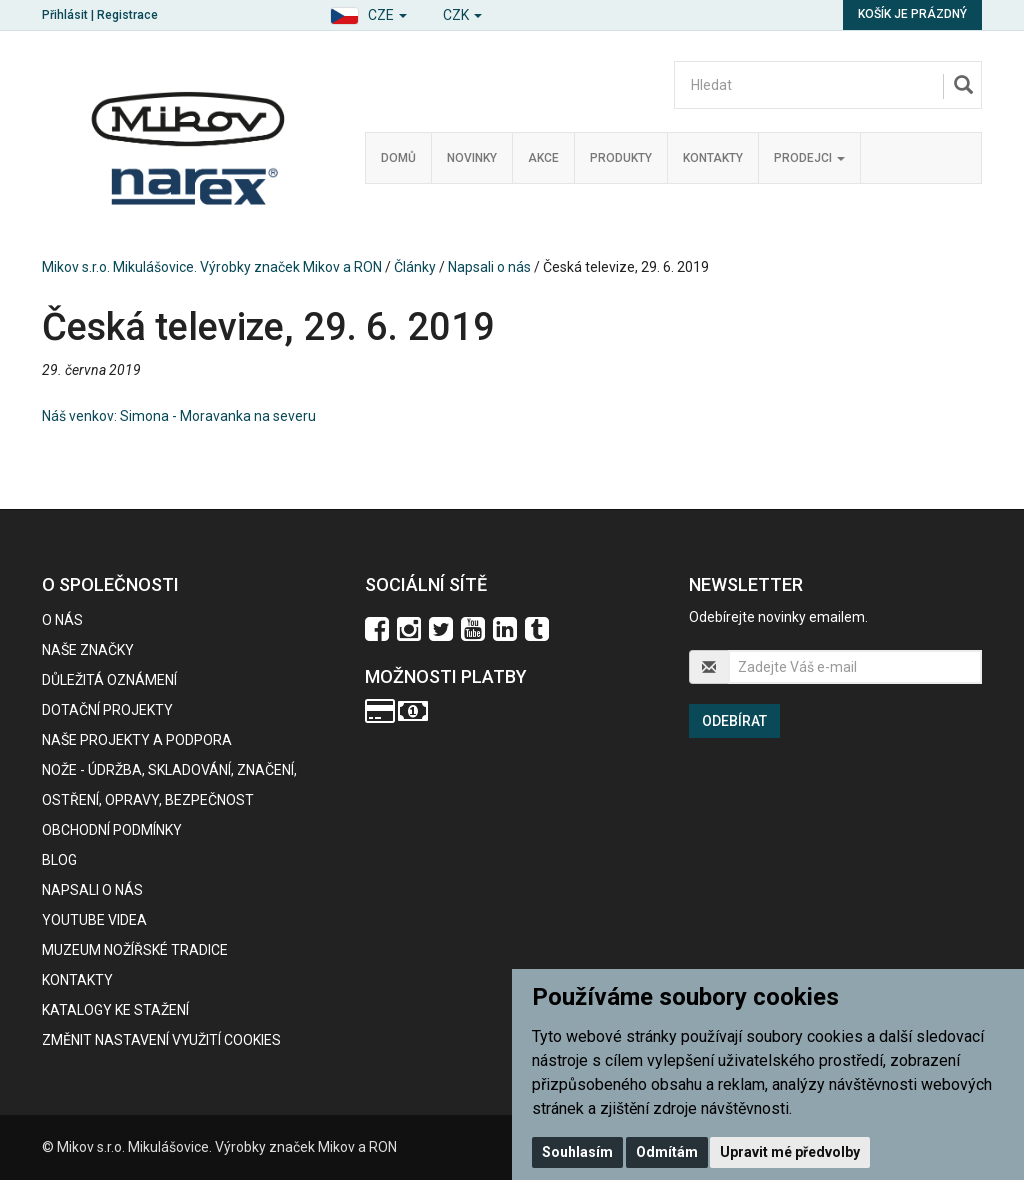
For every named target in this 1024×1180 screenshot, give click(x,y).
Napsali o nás (489, 267)
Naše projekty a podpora (137, 740)
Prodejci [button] (809, 158)
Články (415, 267)
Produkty (621, 158)
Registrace (127, 15)
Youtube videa (94, 920)
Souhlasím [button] (577, 1152)
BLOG (59, 860)
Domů (398, 158)
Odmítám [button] (667, 1152)
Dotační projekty (107, 710)
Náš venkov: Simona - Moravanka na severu (179, 416)
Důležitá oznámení (109, 680)
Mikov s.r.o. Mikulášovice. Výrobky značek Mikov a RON (212, 267)
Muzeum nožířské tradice (135, 950)
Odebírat (734, 721)
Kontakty (713, 158)
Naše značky (88, 650)
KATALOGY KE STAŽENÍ (115, 1010)
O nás (62, 620)
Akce (543, 158)
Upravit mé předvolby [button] (790, 1152)
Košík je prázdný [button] (912, 14)
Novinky (472, 158)
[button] (368, 12)
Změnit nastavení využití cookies (161, 1040)
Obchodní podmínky (112, 830)
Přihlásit (65, 15)
